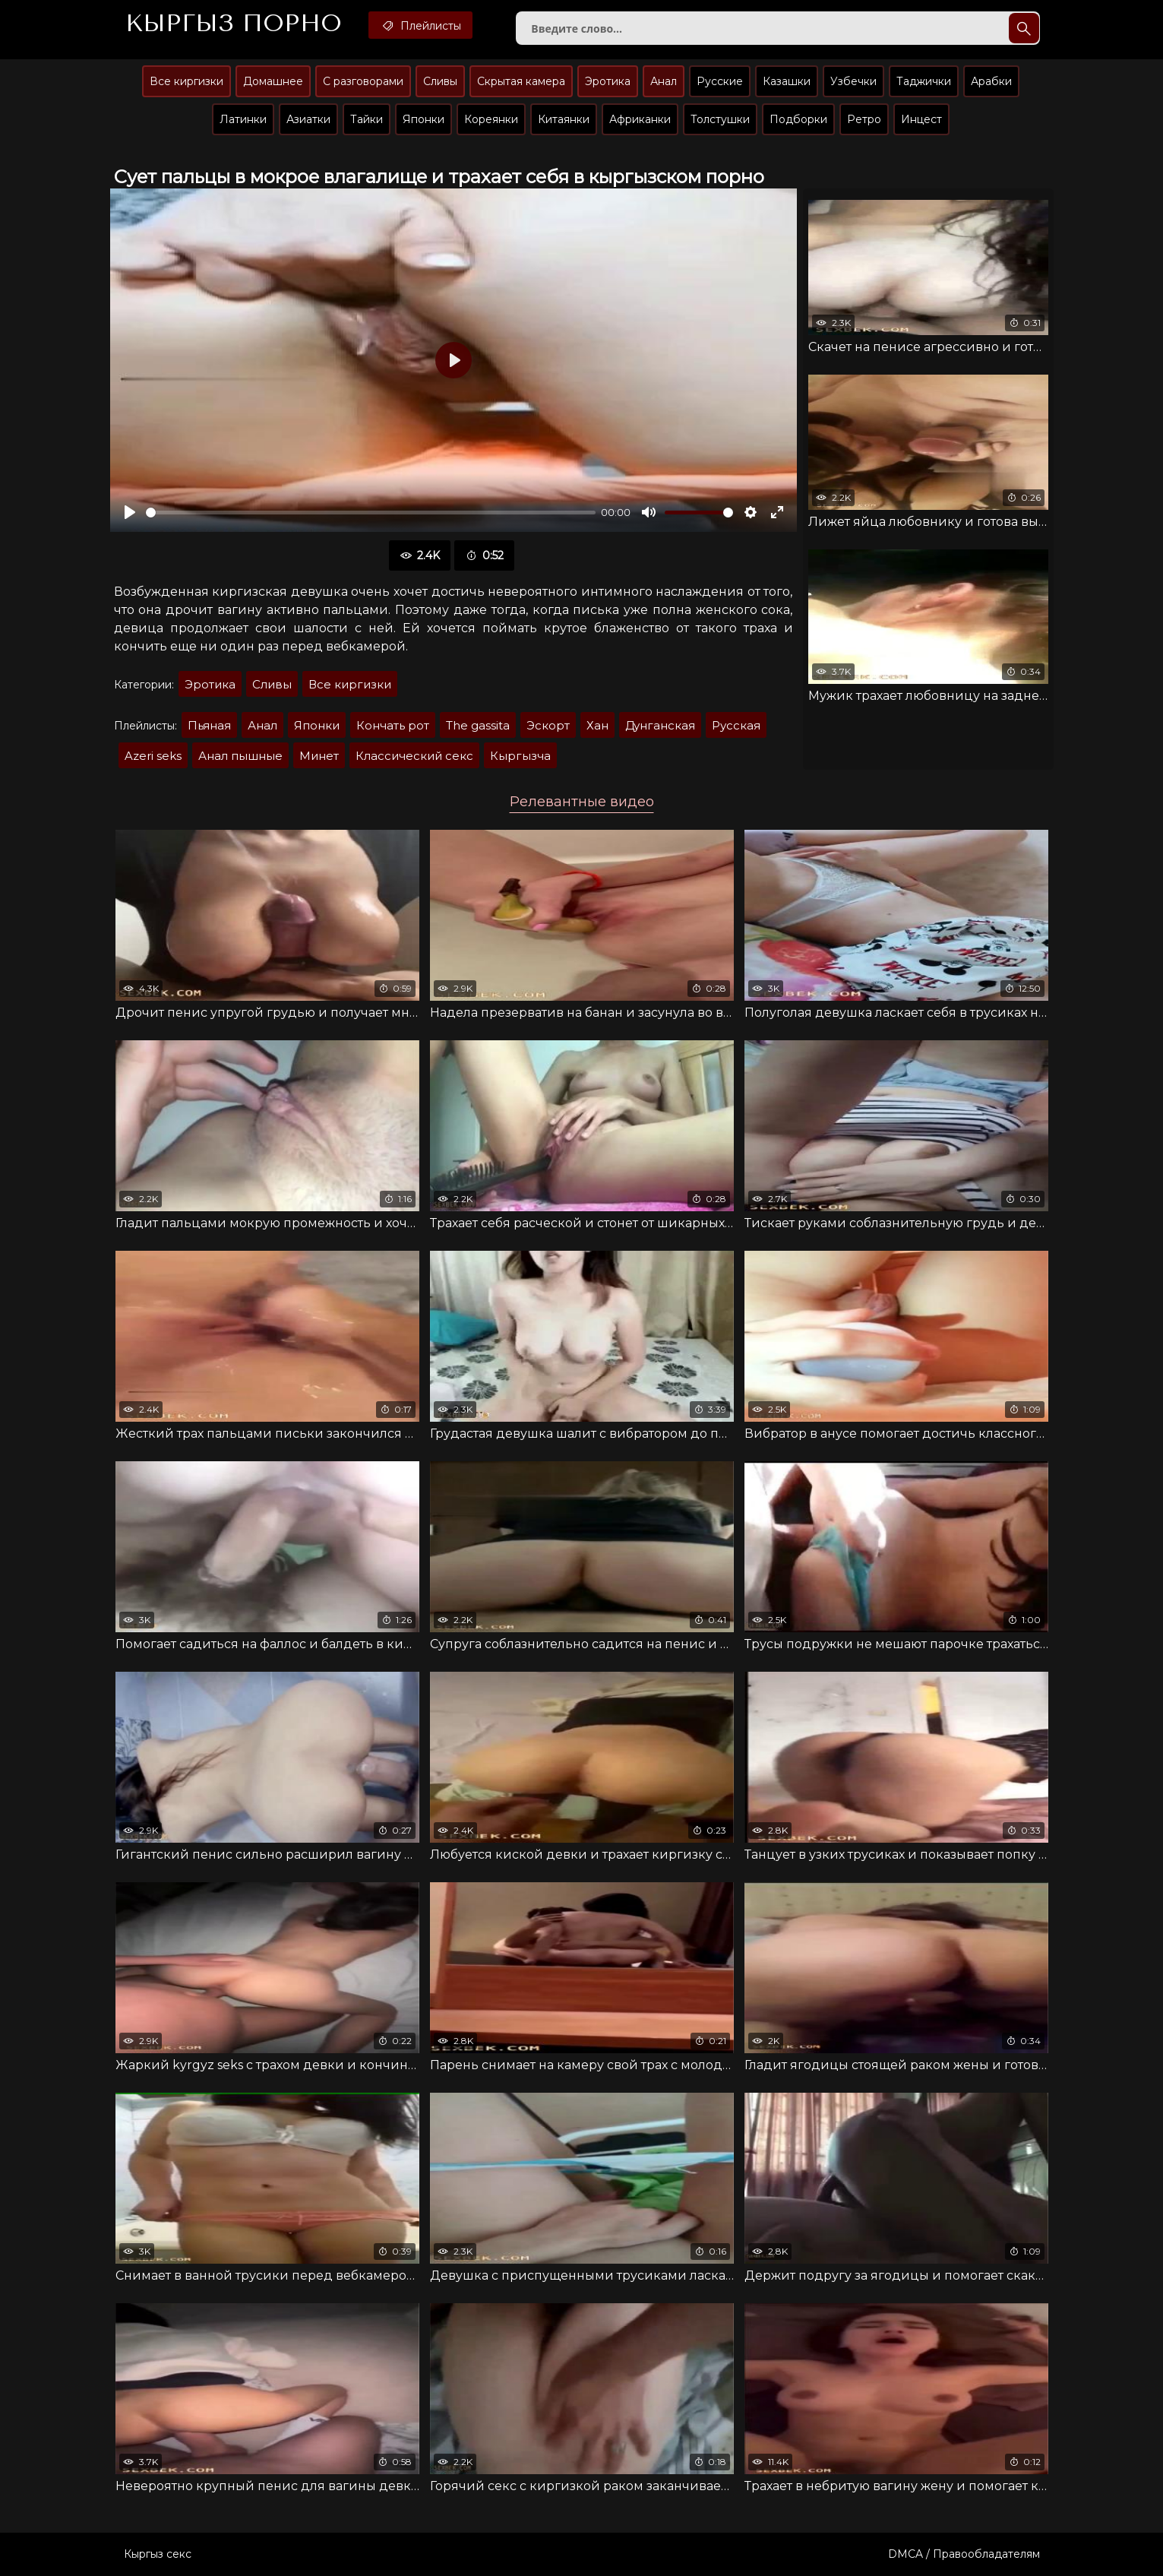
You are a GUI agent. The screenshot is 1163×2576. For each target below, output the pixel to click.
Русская (736, 725)
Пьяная (209, 725)
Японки (423, 119)
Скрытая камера (521, 81)
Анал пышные (240, 755)
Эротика (607, 81)
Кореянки (491, 119)
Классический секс (414, 755)
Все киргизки (186, 81)
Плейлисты (420, 25)
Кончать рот (392, 725)
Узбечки (853, 81)
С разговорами (363, 81)
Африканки (640, 119)
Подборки (798, 119)
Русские (720, 81)
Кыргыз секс (157, 2554)
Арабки (991, 81)
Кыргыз (233, 23)
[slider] (371, 512)
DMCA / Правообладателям (964, 2554)
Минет (319, 755)
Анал (663, 81)
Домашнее (273, 81)
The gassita (478, 725)
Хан (597, 725)
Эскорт (548, 725)
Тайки (366, 119)
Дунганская (660, 725)
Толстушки (720, 119)
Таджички (923, 81)
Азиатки (308, 119)
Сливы (440, 81)
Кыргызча (520, 755)
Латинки (243, 119)
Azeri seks (153, 755)
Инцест (921, 119)
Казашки (787, 81)
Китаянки (563, 119)
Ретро (864, 119)
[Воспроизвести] (130, 512)
